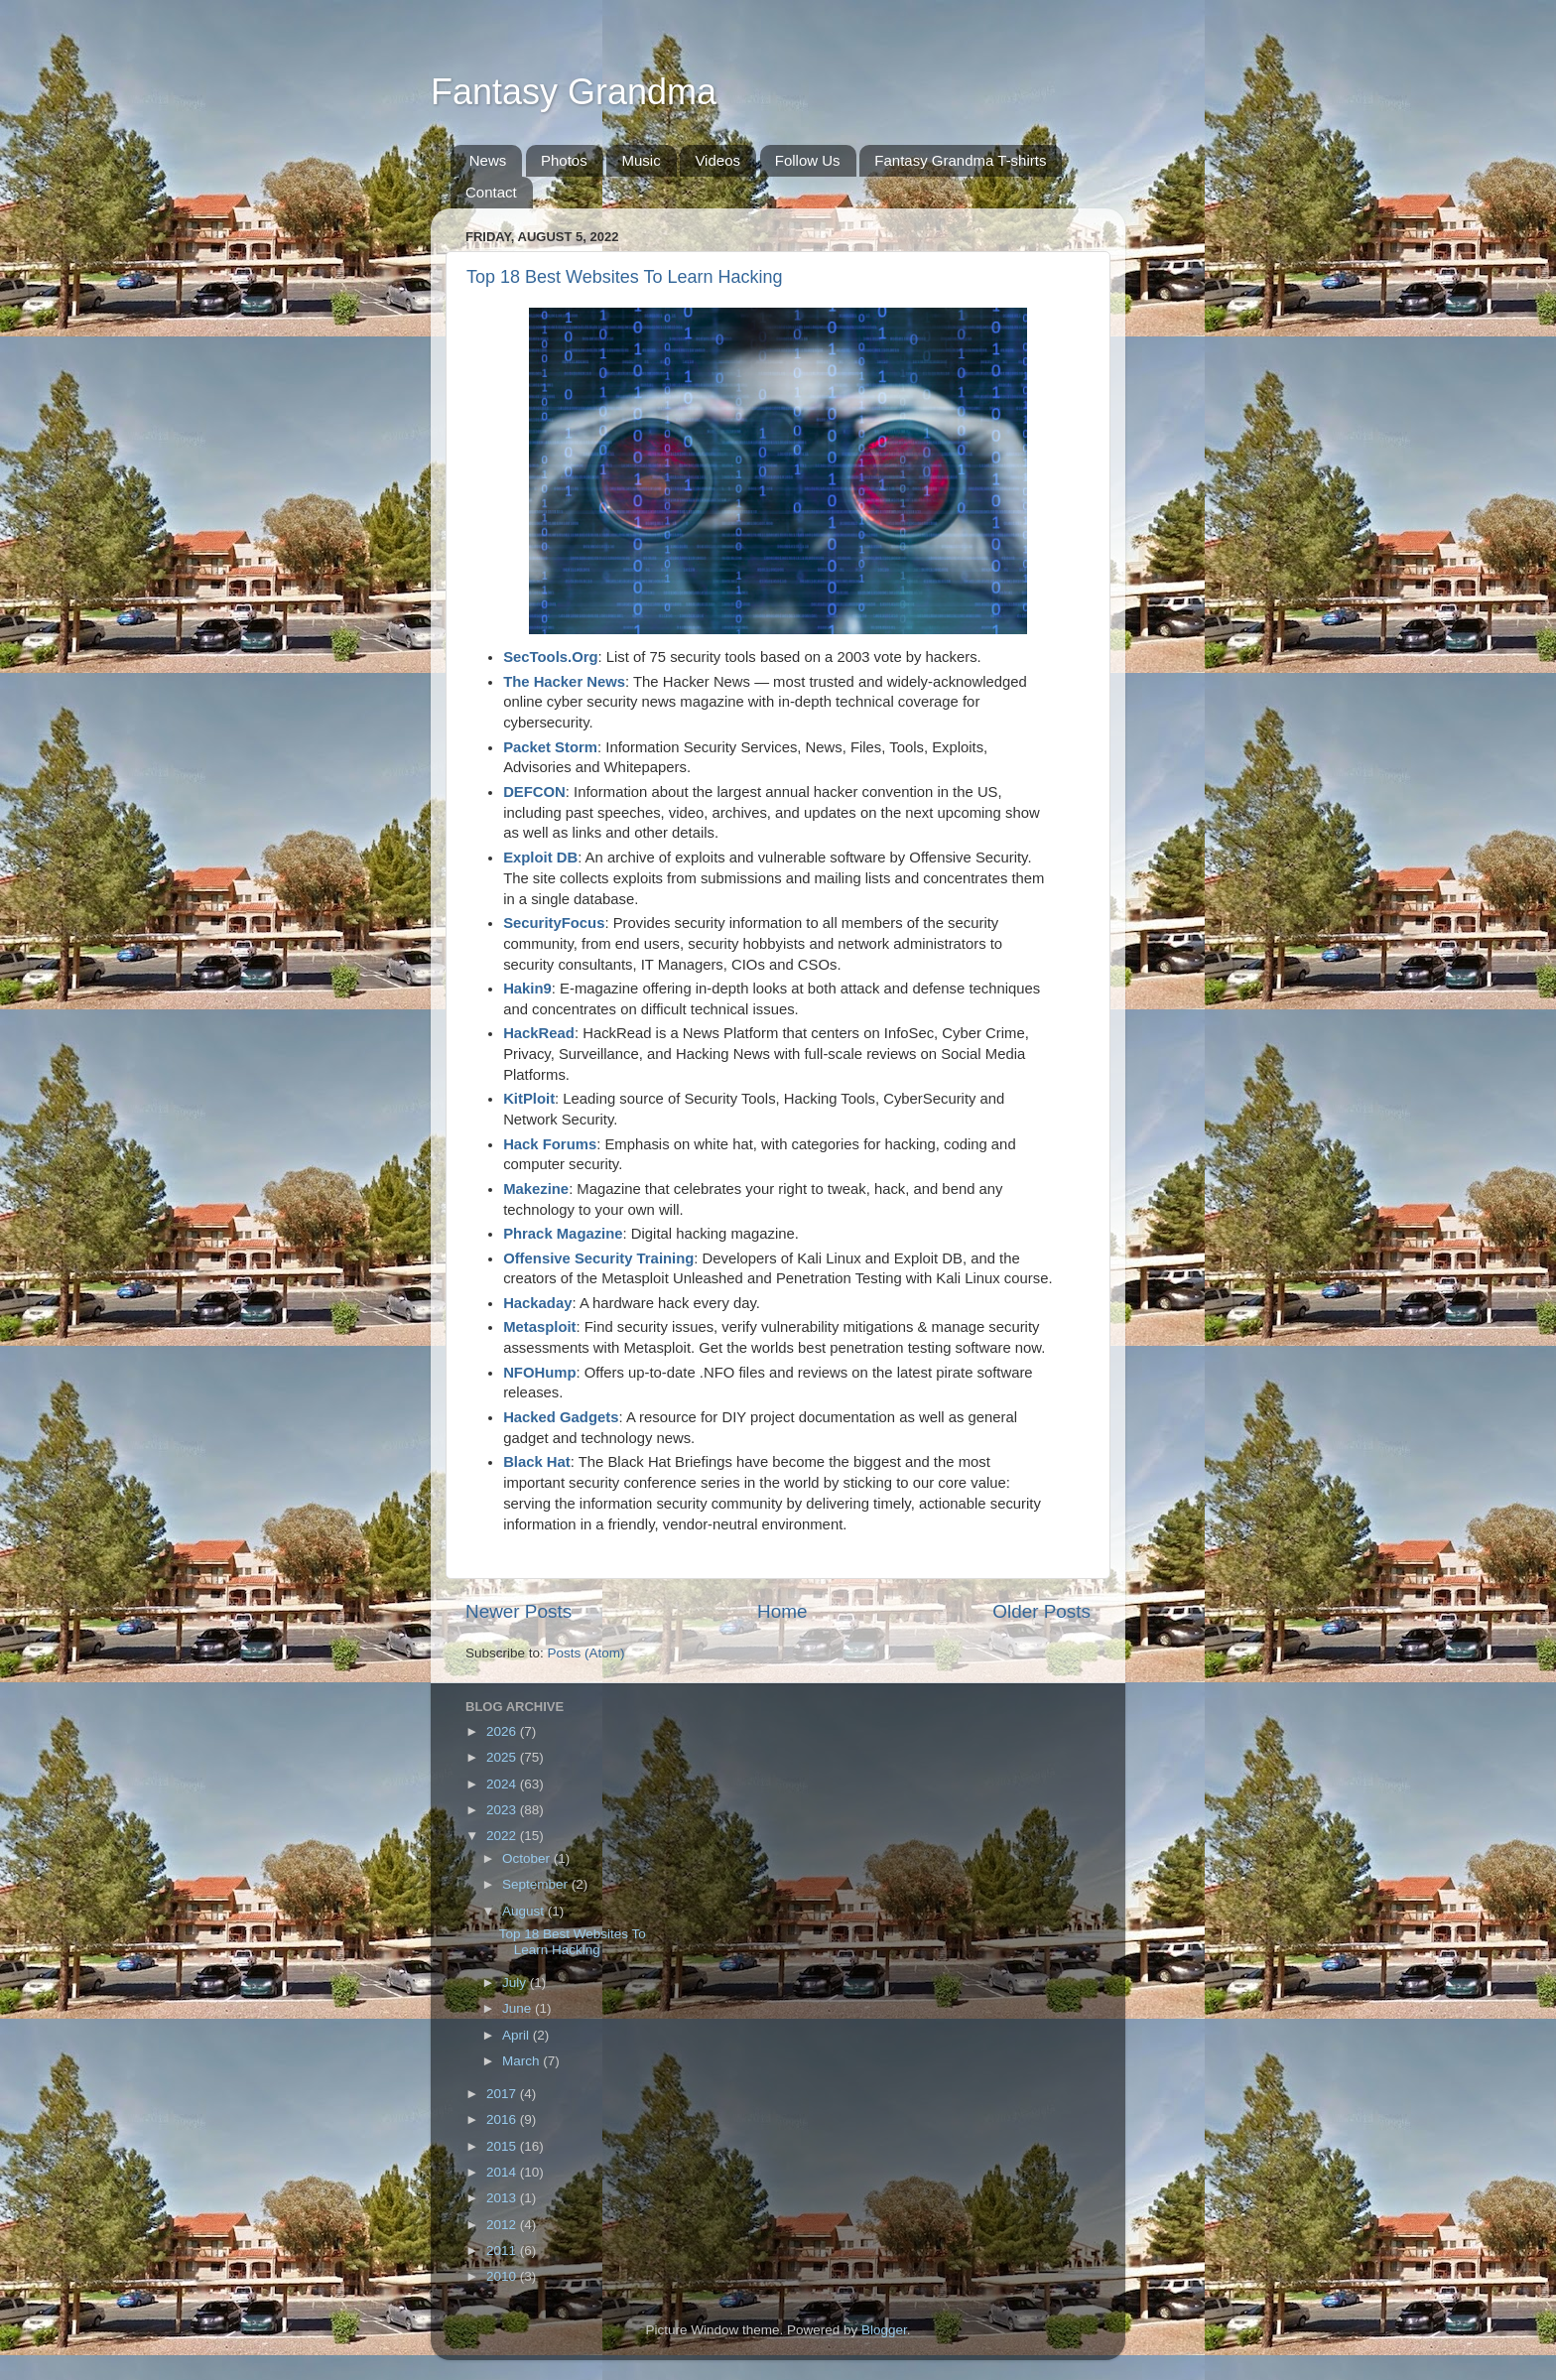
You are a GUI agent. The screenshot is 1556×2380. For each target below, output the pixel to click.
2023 (503, 1809)
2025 (503, 1757)
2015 (503, 2146)
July (516, 1982)
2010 (503, 2276)
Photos (564, 160)
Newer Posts (518, 1611)
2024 (503, 1784)
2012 (503, 2224)
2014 (503, 2172)
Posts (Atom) (586, 1653)
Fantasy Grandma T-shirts (960, 160)
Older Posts (1041, 1611)
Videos (717, 160)
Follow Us (808, 160)
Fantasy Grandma (573, 91)
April (517, 2035)
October (528, 1858)
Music (640, 160)
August (525, 1911)
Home (782, 1611)
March (522, 2060)
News (488, 160)
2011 (503, 2250)
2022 (503, 1835)
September (537, 1884)
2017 (503, 2093)
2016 (503, 2119)
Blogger (884, 2329)
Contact (491, 192)
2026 (503, 1731)
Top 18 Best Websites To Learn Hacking (624, 277)
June (518, 2008)
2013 (503, 2197)
